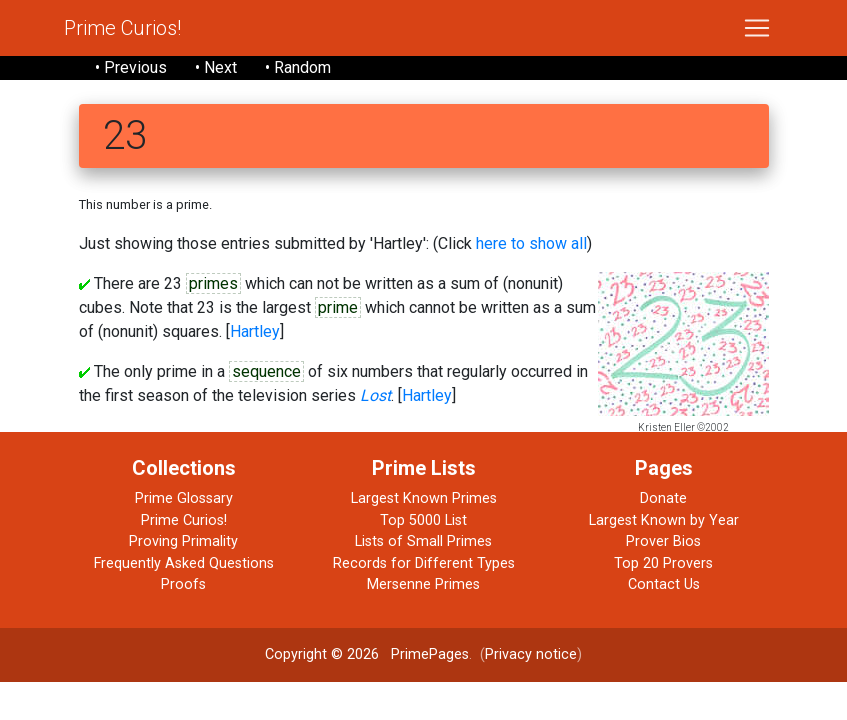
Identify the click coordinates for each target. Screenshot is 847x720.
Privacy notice (531, 654)
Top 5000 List (423, 520)
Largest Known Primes (424, 498)
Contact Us (664, 584)
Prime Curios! (122, 28)
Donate (663, 498)
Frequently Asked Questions (184, 563)
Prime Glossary (184, 498)
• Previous (131, 67)
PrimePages (430, 654)
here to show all (531, 243)
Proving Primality (183, 541)
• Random (298, 67)
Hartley (255, 331)
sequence (266, 371)
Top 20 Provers (663, 563)
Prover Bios (663, 541)
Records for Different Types (424, 563)
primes (213, 283)
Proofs (183, 584)
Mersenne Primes (423, 584)
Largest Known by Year (664, 520)
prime (338, 307)
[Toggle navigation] (757, 28)
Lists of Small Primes (423, 541)
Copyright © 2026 (322, 654)
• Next (216, 67)
